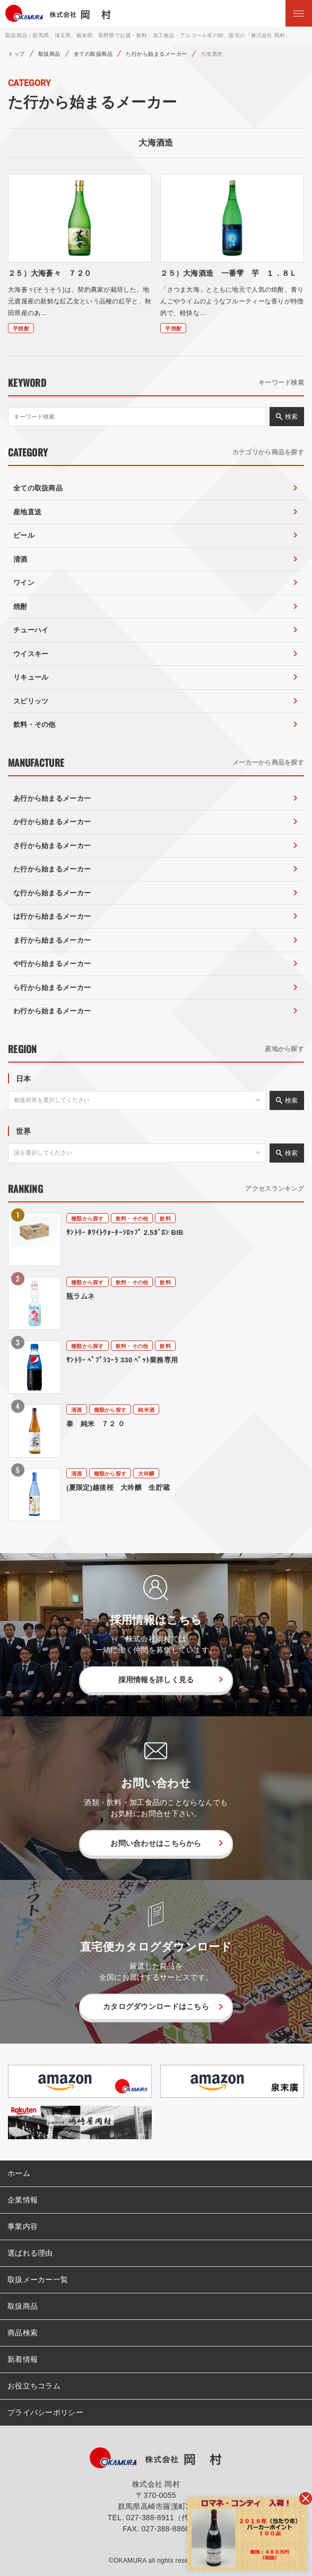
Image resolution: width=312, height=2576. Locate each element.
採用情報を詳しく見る (156, 1679)
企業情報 (22, 2200)
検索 (291, 416)
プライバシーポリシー (45, 2412)
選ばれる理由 (30, 2253)
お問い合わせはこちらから (155, 1843)
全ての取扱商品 (93, 54)
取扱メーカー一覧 (37, 2279)
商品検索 (22, 2332)
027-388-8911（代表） (165, 2517)
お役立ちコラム (33, 2386)
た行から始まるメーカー (156, 54)
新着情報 (22, 2359)
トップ (16, 54)
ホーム (18, 2173)
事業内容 (22, 2226)
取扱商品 (49, 54)
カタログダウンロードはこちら (156, 2006)
